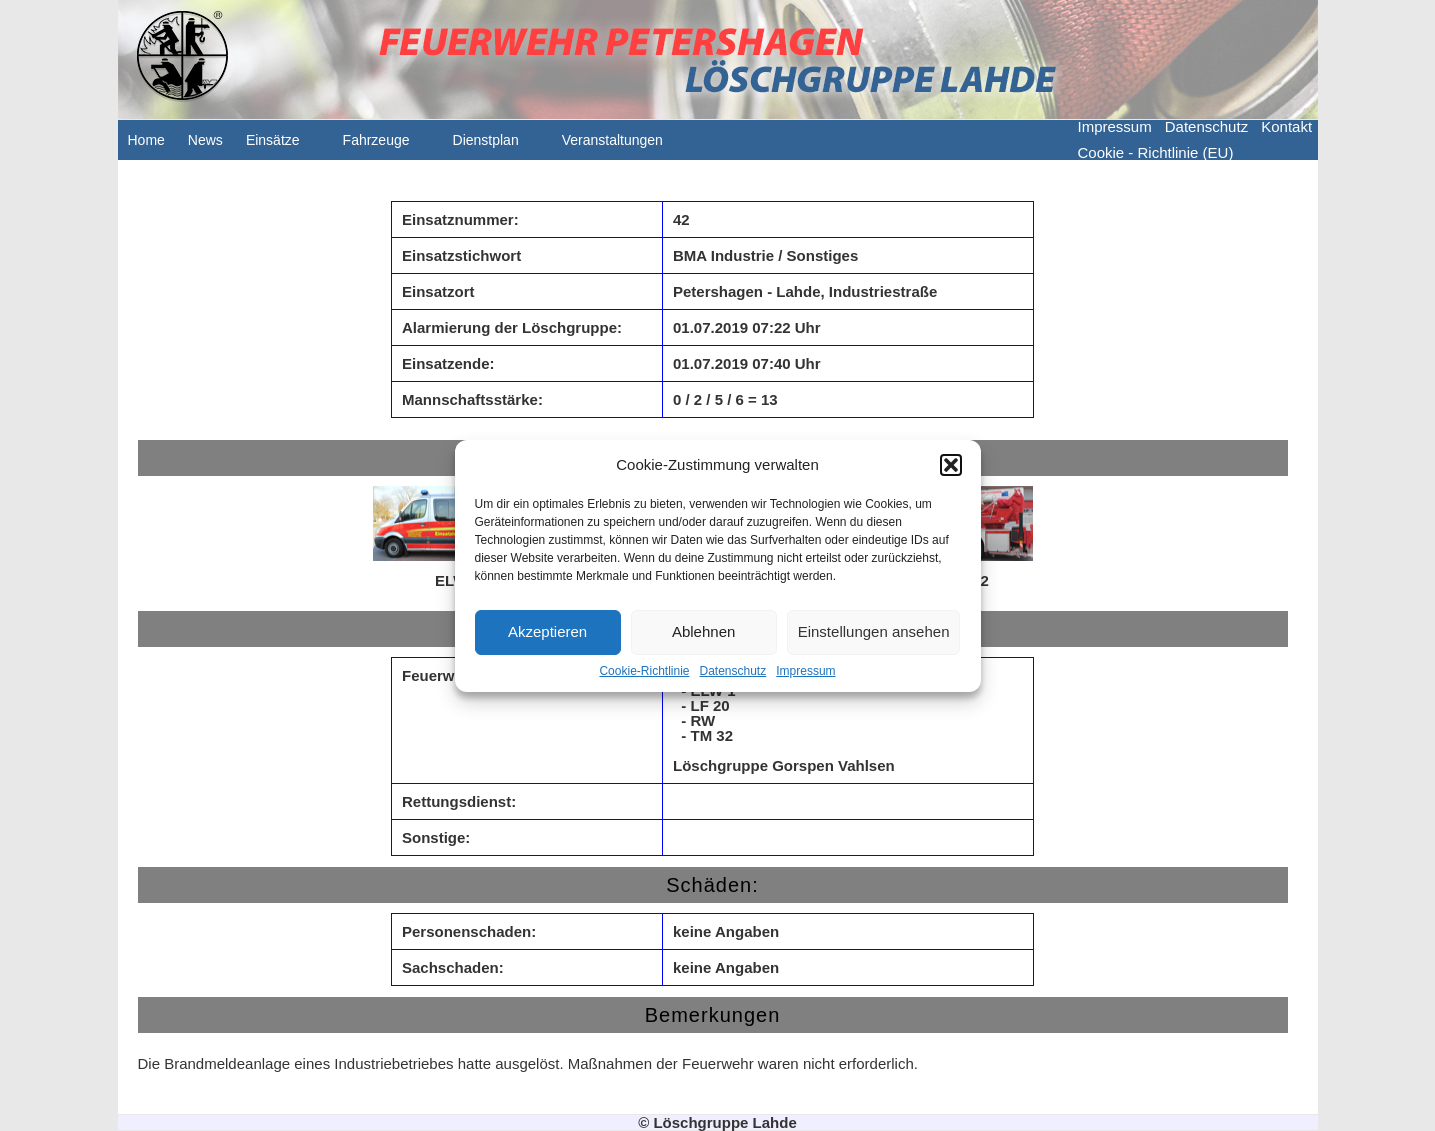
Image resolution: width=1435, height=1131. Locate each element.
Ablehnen (703, 631)
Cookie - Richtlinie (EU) (1156, 152)
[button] (951, 465)
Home (146, 140)
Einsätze (283, 146)
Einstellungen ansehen (874, 631)
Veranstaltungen (622, 146)
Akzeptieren (547, 631)
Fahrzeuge (386, 146)
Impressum (805, 671)
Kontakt (1286, 126)
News (205, 140)
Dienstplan (496, 146)
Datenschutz (733, 671)
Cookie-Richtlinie (644, 671)
